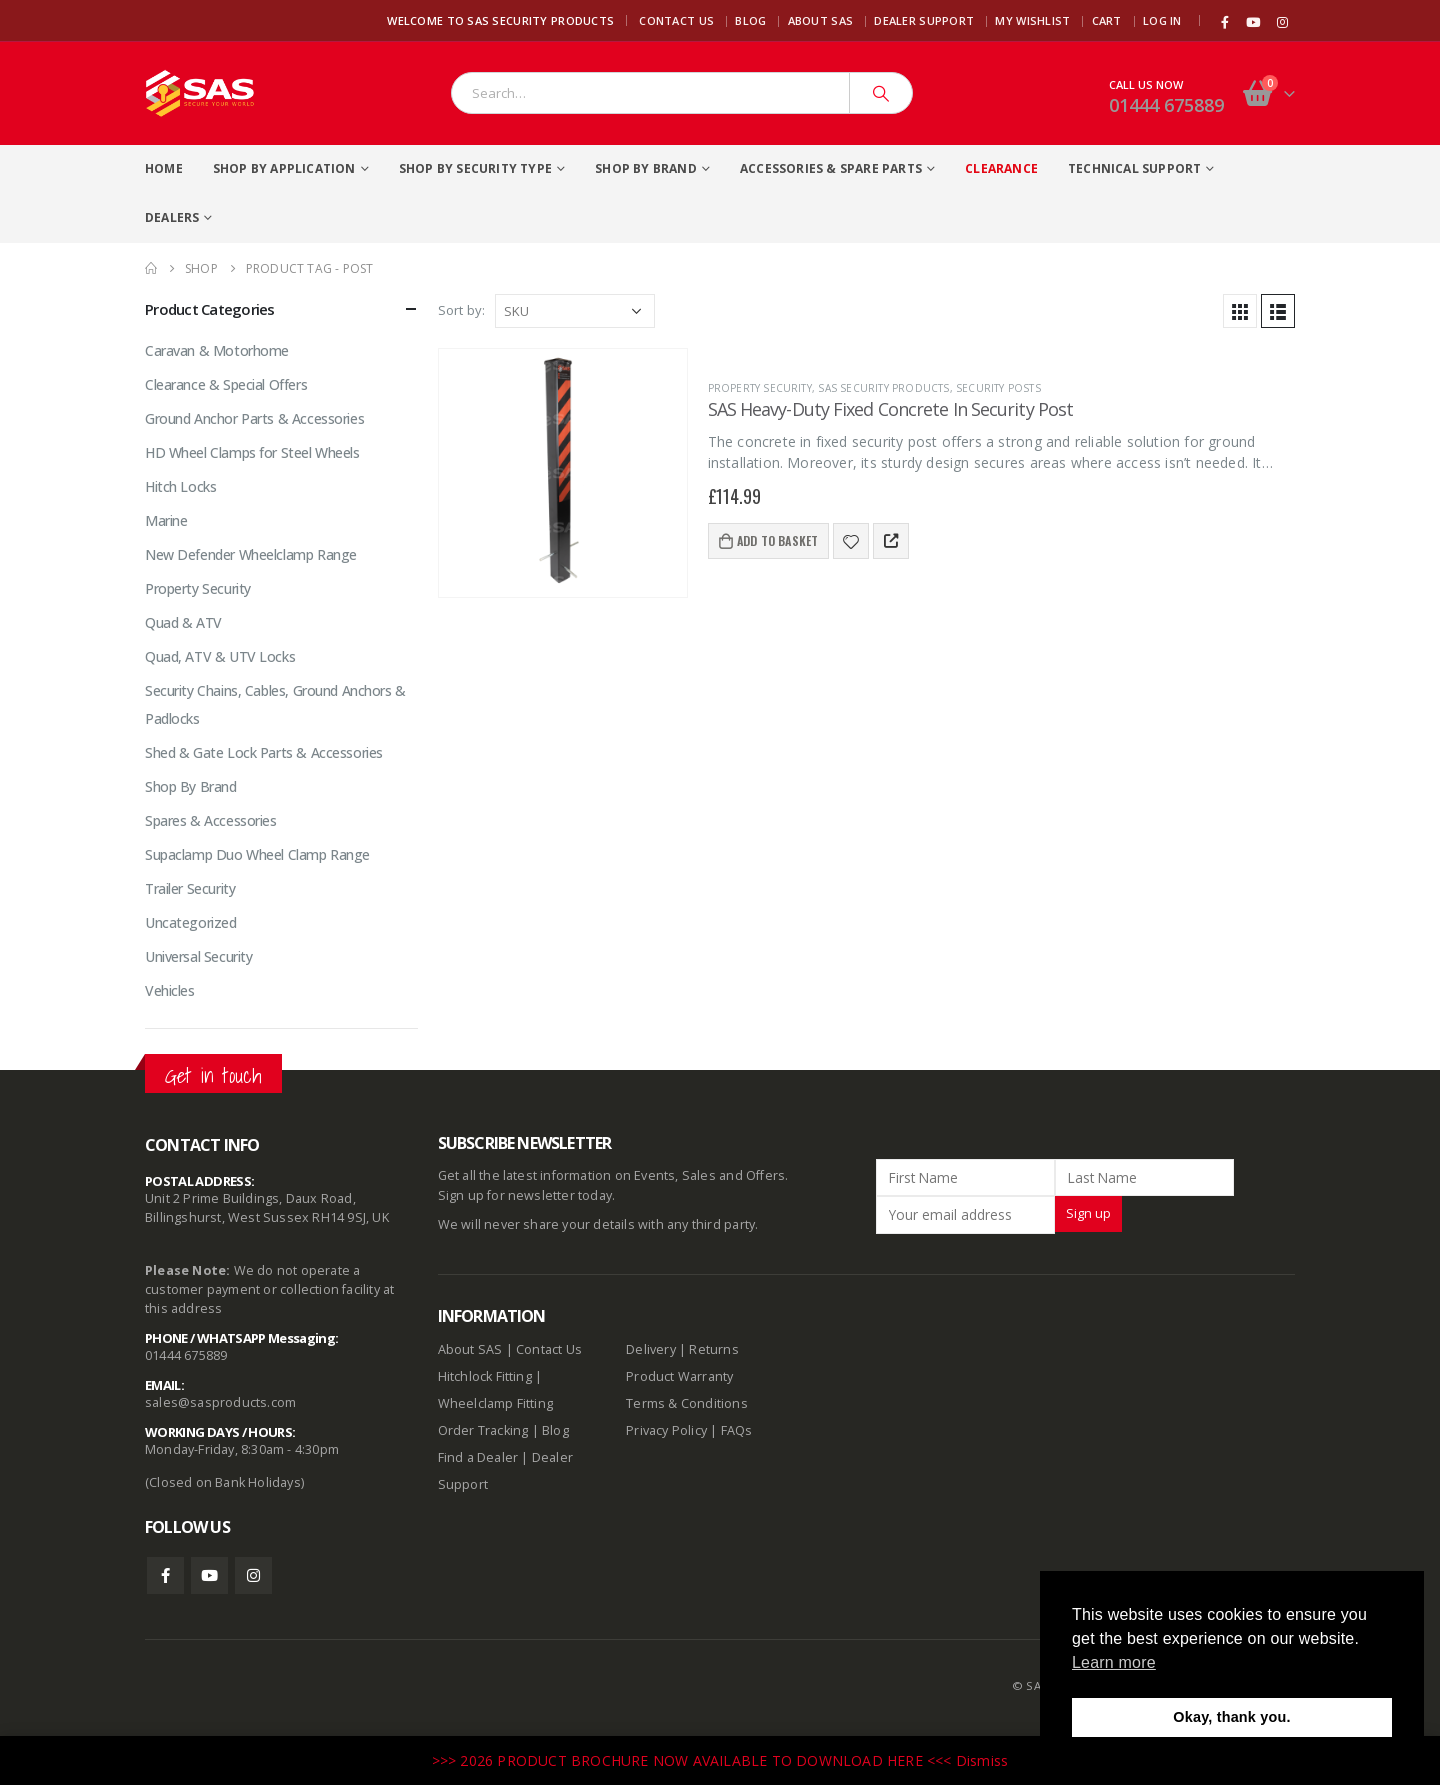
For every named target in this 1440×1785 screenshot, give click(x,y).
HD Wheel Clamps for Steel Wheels (252, 452)
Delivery (651, 1349)
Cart (1107, 20)
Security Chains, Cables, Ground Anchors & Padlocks (275, 704)
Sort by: (462, 310)
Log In (1162, 20)
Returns (713, 1349)
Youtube (209, 1575)
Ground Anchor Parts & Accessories (254, 418)
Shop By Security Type (475, 168)
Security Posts (998, 388)
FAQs (737, 1430)
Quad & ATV (183, 622)
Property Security (760, 388)
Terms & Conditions (687, 1403)
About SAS (820, 20)
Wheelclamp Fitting (496, 1403)
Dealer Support (924, 20)
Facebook (165, 1575)
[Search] (881, 93)
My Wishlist (1032, 20)
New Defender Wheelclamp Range (251, 554)
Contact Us (676, 20)
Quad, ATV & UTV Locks (220, 656)
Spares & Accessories (211, 820)
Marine (166, 520)
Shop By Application (284, 168)
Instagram (253, 1575)
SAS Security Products (883, 388)
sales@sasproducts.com (220, 1402)
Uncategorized (191, 922)
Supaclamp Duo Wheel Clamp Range (257, 854)
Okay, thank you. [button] (1231, 1717)
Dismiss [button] (982, 1760)
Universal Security (198, 956)
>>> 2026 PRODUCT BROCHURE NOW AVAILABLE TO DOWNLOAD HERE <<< (694, 1760)
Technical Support (1134, 168)
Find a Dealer (478, 1457)
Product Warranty (681, 1376)
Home (164, 168)
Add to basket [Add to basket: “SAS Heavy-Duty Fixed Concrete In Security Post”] (778, 540)
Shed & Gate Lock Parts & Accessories (264, 752)
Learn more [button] (1114, 1662)
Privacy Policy (666, 1430)
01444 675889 (1166, 105)
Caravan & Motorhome (217, 350)
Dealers (172, 217)
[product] (563, 473)
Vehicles (170, 990)
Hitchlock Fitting (485, 1376)
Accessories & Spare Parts (831, 168)
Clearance (1001, 168)
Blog (750, 20)
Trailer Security (190, 888)
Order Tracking (483, 1430)
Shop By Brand (646, 168)
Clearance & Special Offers (226, 384)
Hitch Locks (180, 486)
